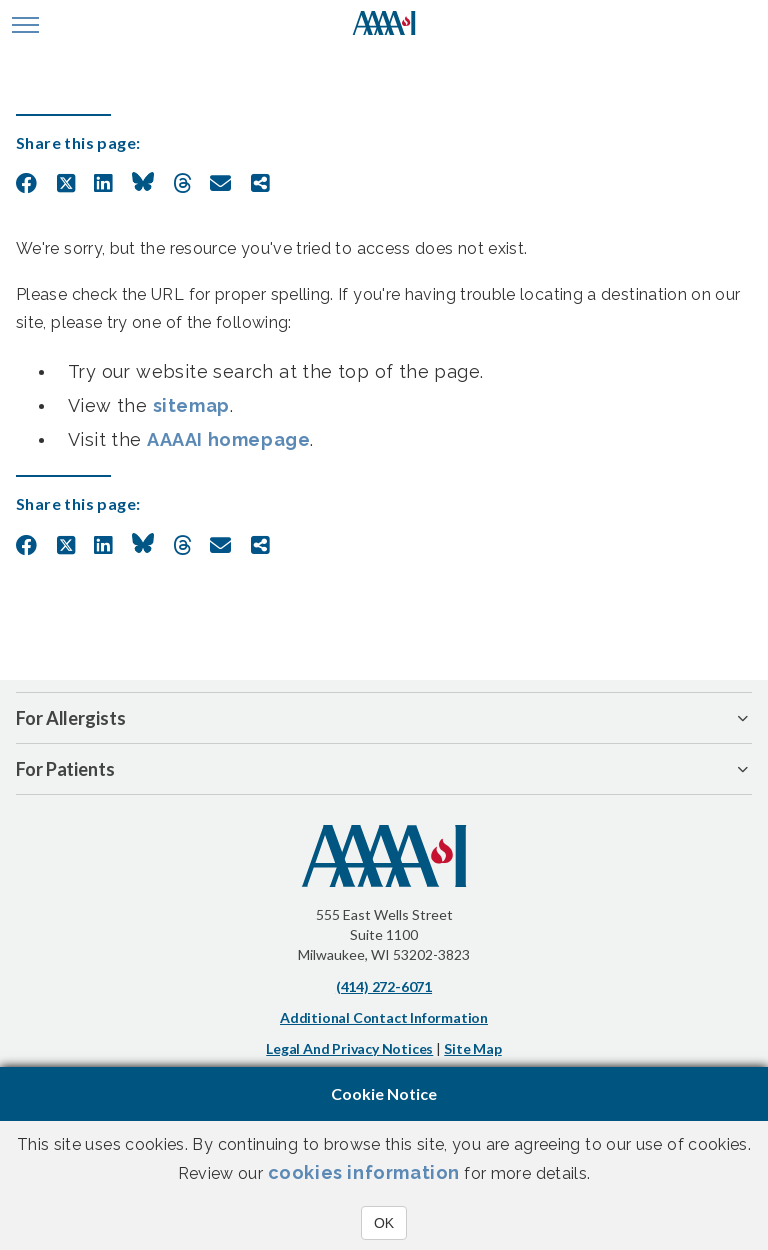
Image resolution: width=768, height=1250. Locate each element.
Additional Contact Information (384, 1017)
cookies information (364, 1172)
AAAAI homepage (228, 439)
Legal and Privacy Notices (349, 1048)
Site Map (472, 1048)
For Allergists (71, 718)
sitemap (191, 405)
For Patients (65, 769)
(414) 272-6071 (384, 986)
